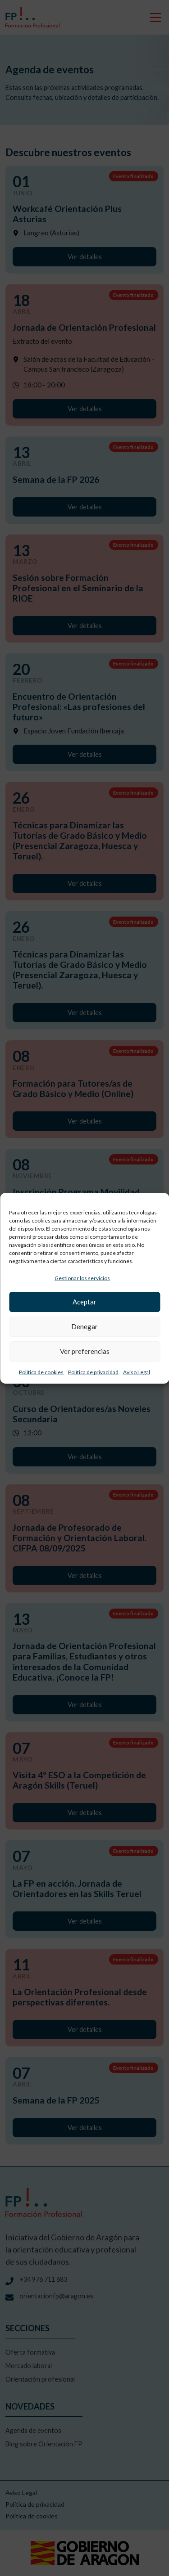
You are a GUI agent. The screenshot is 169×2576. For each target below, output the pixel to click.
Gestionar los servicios (82, 1278)
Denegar (84, 1326)
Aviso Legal (136, 1372)
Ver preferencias (85, 1351)
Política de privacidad (93, 1372)
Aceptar (84, 1302)
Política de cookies (41, 1372)
